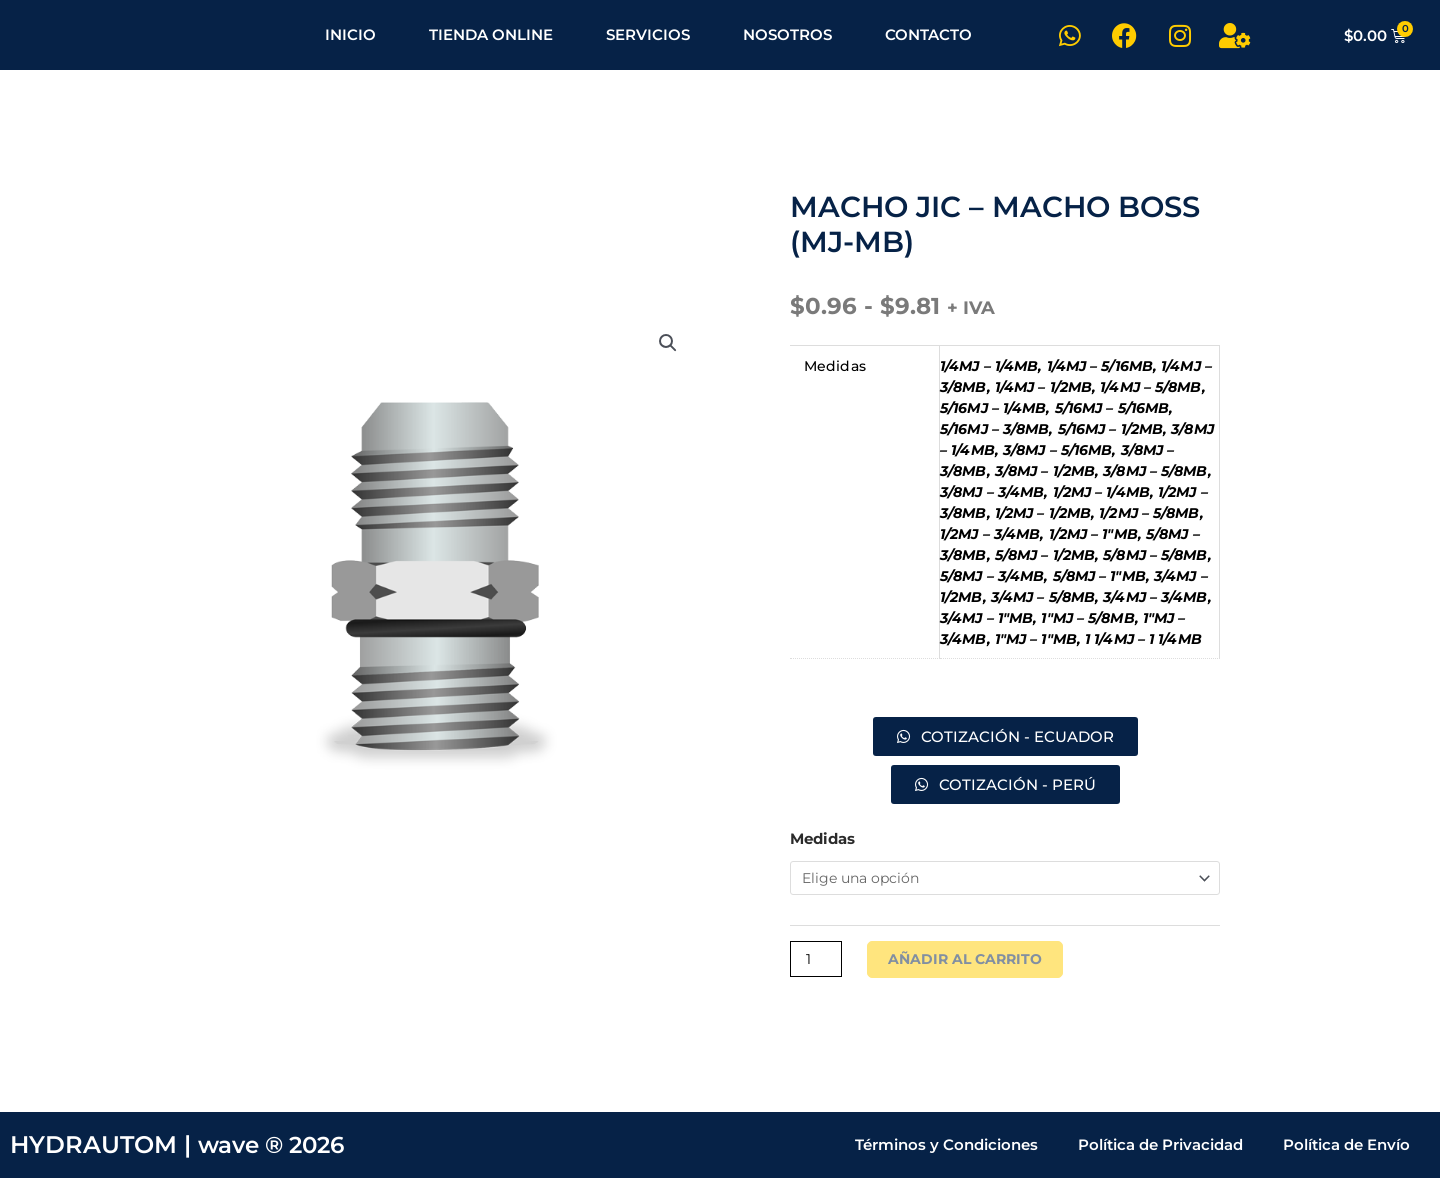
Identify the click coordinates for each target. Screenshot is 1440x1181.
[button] (667, 346)
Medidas (822, 838)
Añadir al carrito (970, 961)
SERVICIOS (648, 34)
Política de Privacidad (1160, 1147)
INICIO (350, 34)
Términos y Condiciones (946, 1147)
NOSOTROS (787, 34)
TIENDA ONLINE (491, 34)
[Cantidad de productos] (817, 961)
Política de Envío (1346, 1147)
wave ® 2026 (276, 1147)
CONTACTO (928, 34)
